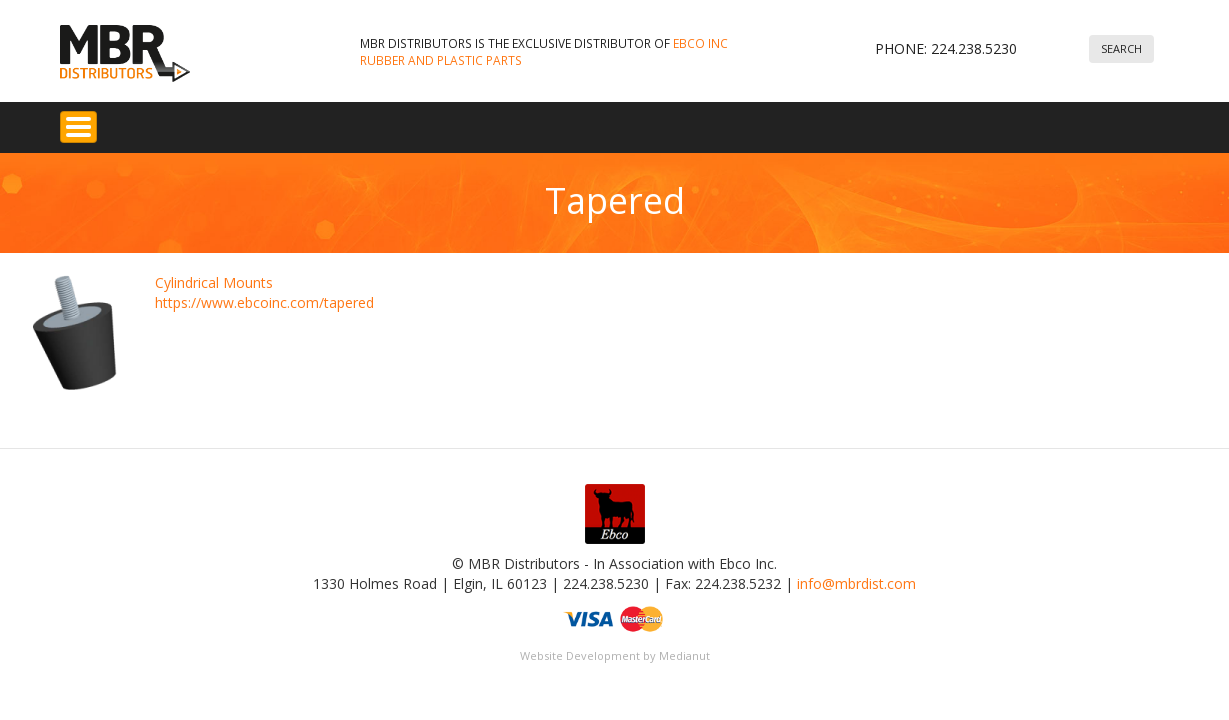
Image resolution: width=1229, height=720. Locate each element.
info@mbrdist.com (856, 572)
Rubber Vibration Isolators (222, 121)
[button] (75, 322)
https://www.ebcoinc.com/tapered (264, 291)
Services (624, 121)
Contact (884, 121)
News (814, 121)
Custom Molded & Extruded (482, 121)
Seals (349, 121)
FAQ (691, 121)
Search (1121, 48)
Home (92, 121)
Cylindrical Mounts (214, 271)
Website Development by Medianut (615, 644)
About (750, 121)
